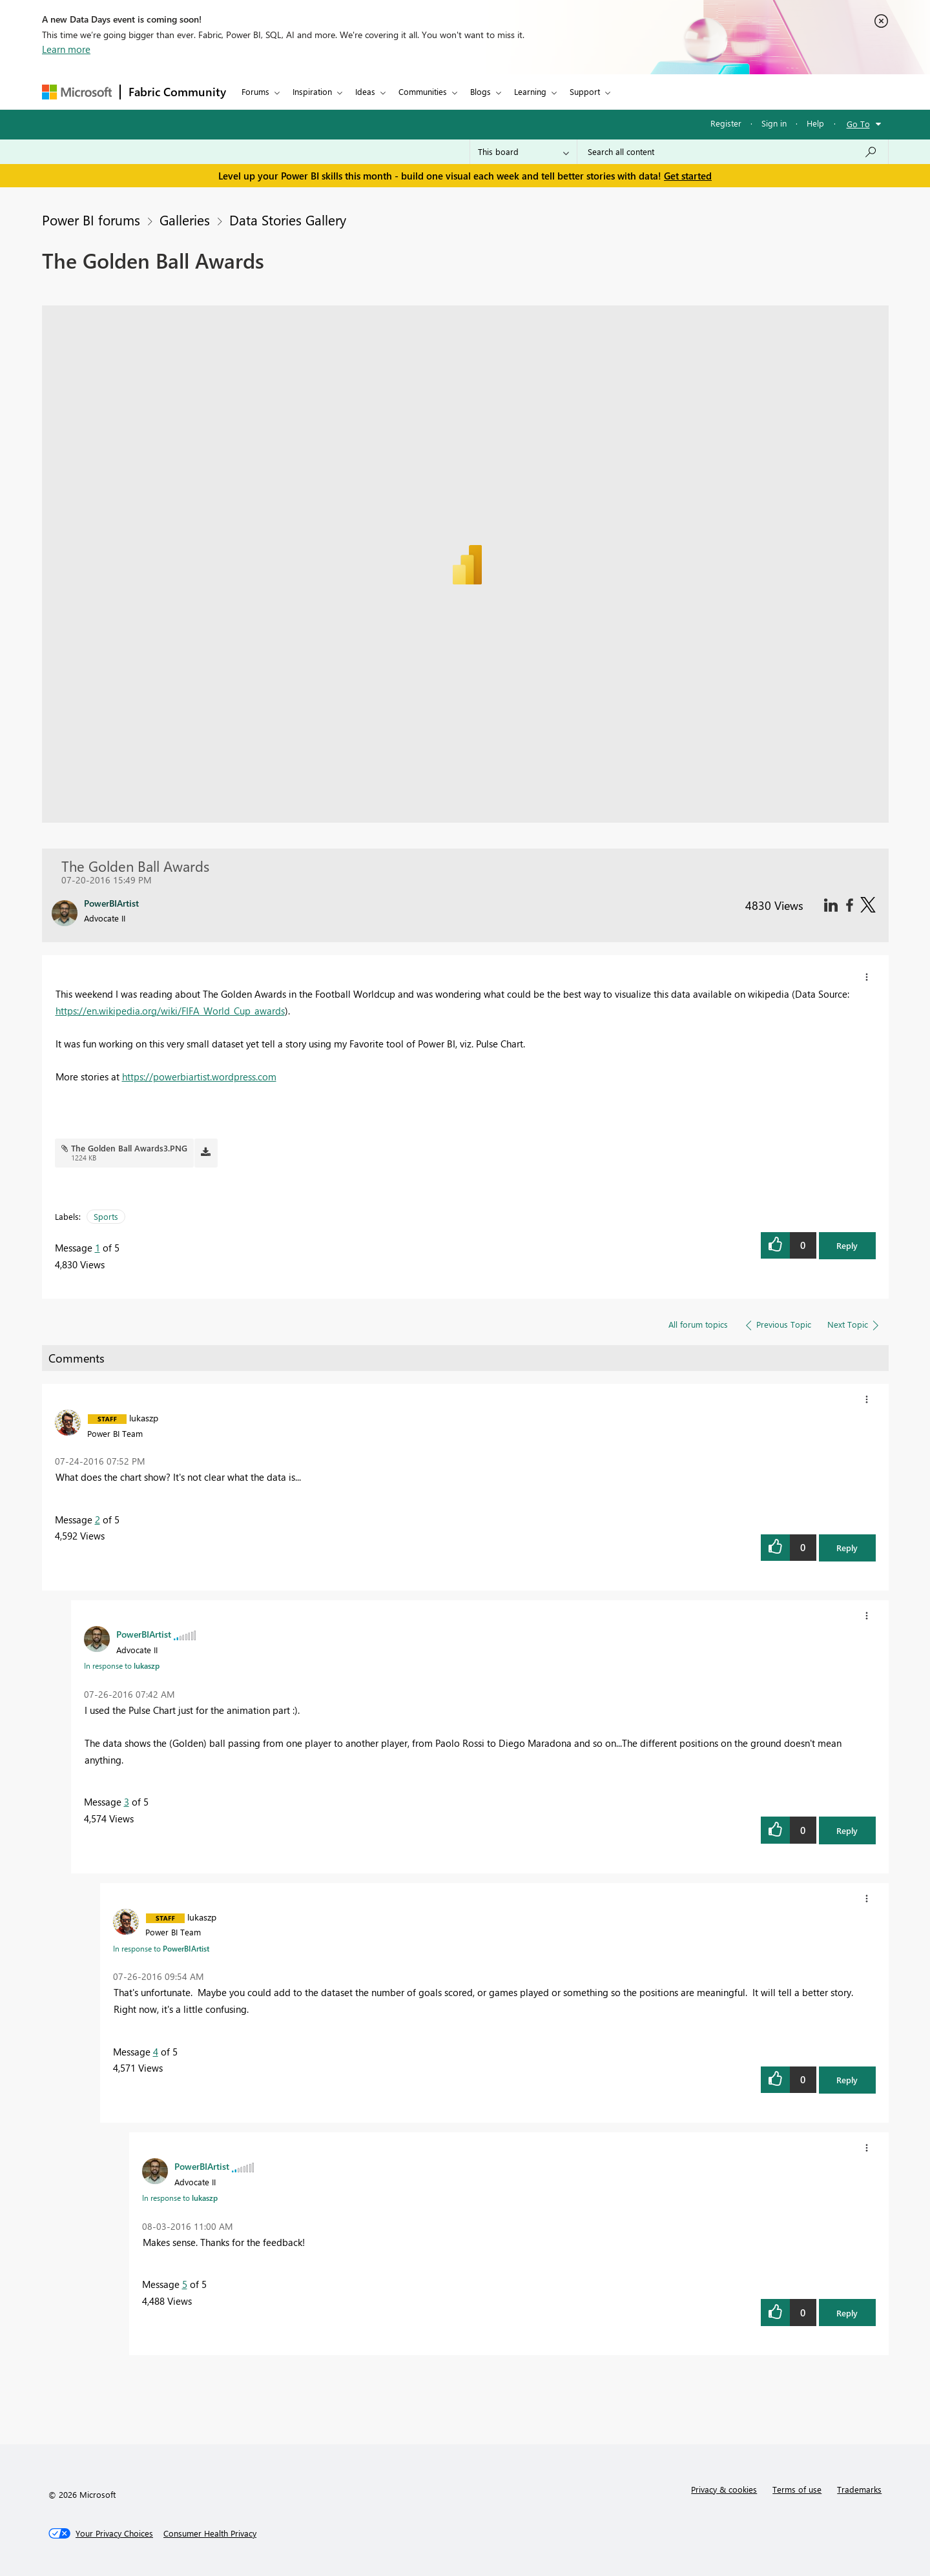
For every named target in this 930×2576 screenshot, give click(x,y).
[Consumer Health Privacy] (209, 2533)
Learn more (66, 49)
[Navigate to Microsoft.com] (77, 92)
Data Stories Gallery (287, 220)
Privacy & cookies (724, 2489)
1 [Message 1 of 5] (97, 1247)
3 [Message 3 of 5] (126, 1801)
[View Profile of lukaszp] (143, 1417)
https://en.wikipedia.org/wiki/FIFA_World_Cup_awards (170, 1010)
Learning (530, 91)
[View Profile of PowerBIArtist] (143, 1633)
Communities (422, 91)
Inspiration (312, 91)
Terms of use (797, 2489)
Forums (255, 91)
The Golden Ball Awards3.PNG (129, 1147)
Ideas (365, 91)
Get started (688, 175)
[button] (867, 977)
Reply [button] (847, 1245)
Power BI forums (91, 220)
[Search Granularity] (523, 151)
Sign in (774, 123)
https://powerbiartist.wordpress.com (199, 1076)
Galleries (185, 220)
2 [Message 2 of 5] (97, 1519)
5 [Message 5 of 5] (184, 2284)
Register (725, 123)
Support (585, 91)
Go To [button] (858, 123)
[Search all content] (733, 151)
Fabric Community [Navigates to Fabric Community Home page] (177, 91)
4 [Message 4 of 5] (155, 2051)
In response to (122, 1665)
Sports (106, 1216)
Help (815, 123)
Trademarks (859, 2489)
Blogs (480, 91)
